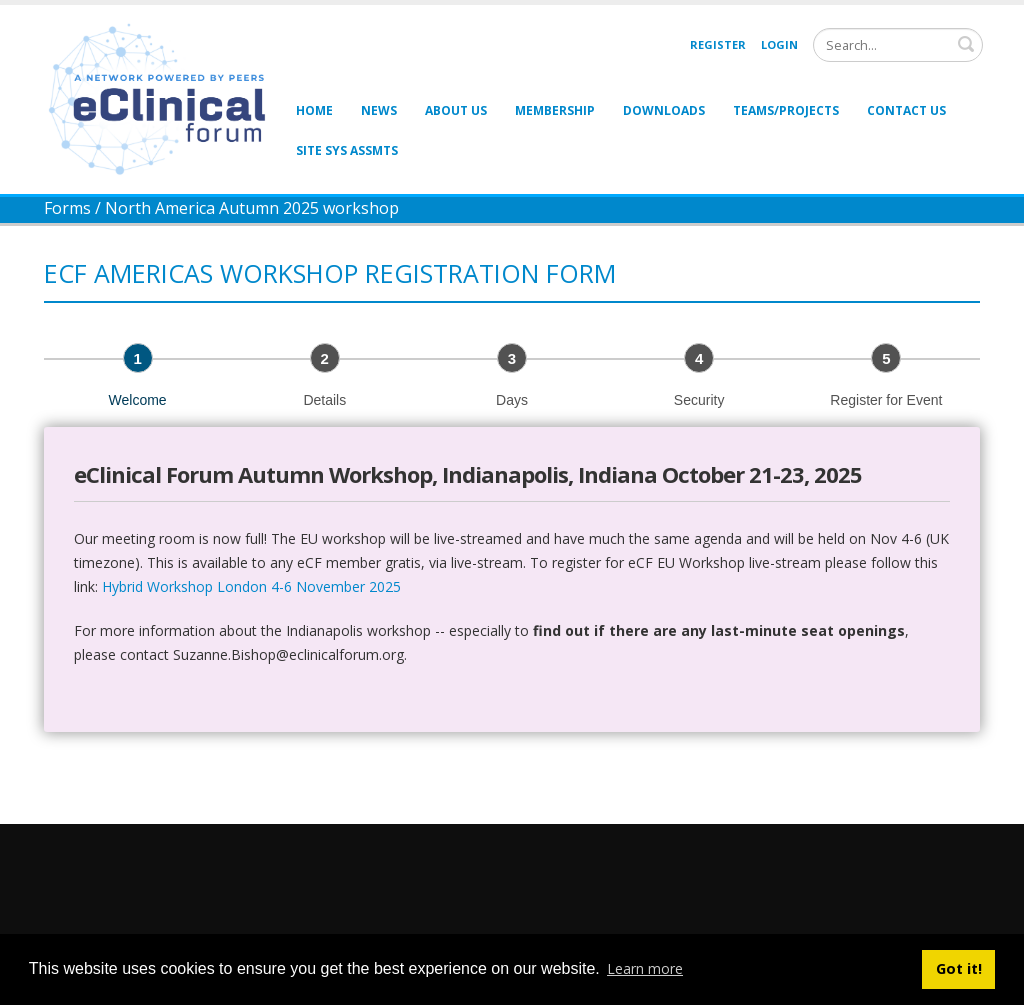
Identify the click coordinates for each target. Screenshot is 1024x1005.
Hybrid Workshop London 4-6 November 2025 (251, 586)
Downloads (664, 110)
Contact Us (906, 110)
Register (718, 44)
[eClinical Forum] (162, 97)
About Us (456, 110)
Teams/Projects (786, 110)
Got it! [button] (959, 968)
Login (779, 44)
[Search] (898, 45)
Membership (555, 110)
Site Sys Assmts (347, 150)
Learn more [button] (645, 968)
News (379, 110)
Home (314, 110)
